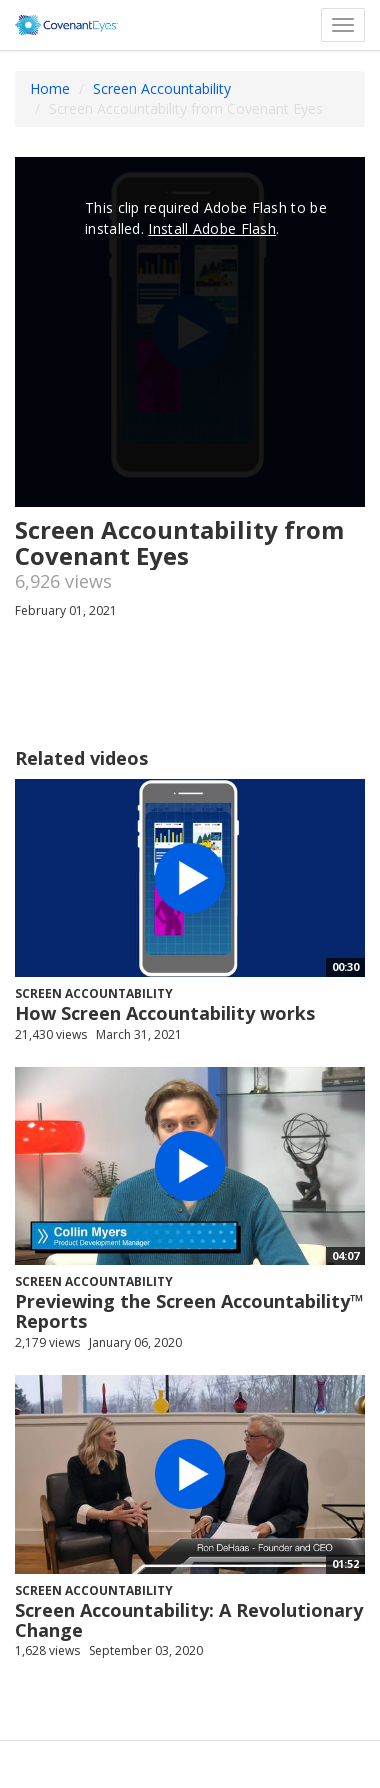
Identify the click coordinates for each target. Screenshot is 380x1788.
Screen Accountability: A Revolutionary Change (189, 1620)
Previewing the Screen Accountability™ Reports (189, 1311)
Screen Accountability (162, 88)
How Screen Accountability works (165, 1013)
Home (50, 88)
